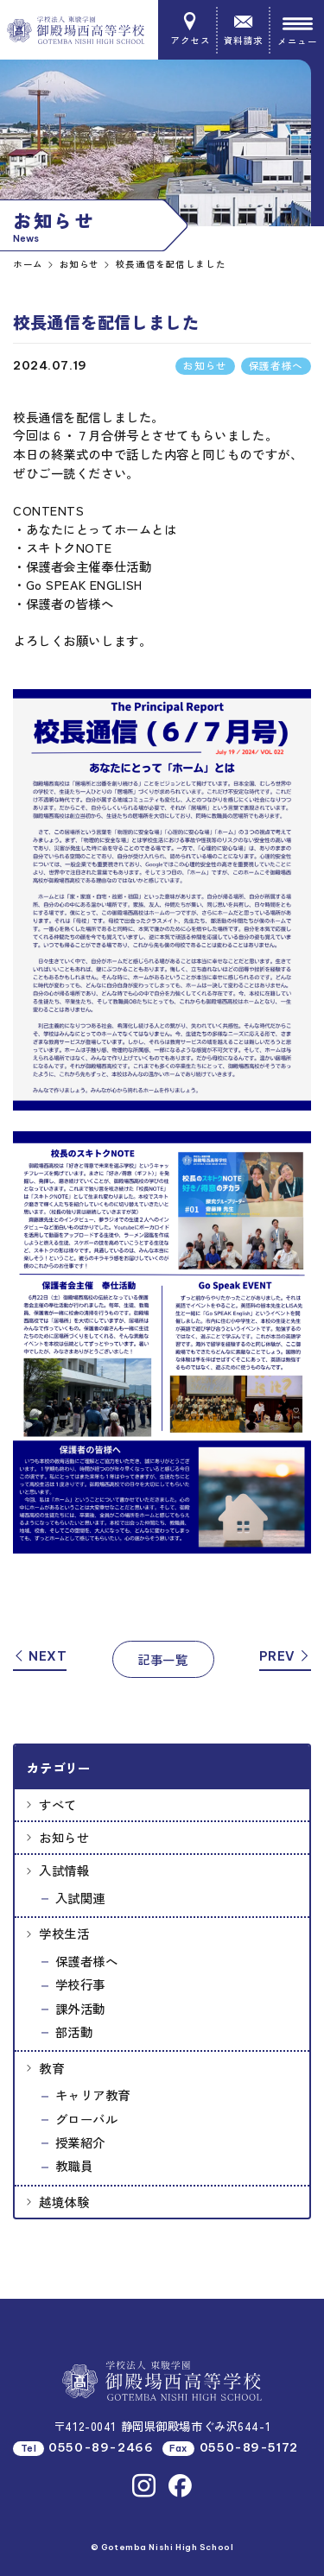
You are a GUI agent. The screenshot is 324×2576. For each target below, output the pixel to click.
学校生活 (64, 1933)
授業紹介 (80, 2142)
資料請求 (244, 29)
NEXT (40, 1656)
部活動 (74, 2031)
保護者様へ (86, 1961)
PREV (285, 1656)
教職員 (74, 2165)
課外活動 (80, 2008)
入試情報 (64, 1870)
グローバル (86, 2119)
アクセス (190, 29)
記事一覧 (162, 1659)
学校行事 (80, 1984)
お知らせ (64, 1837)
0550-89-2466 (100, 2447)
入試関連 (80, 1898)
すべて (58, 1804)
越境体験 (64, 2202)
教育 (51, 2068)
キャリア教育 (92, 2094)
